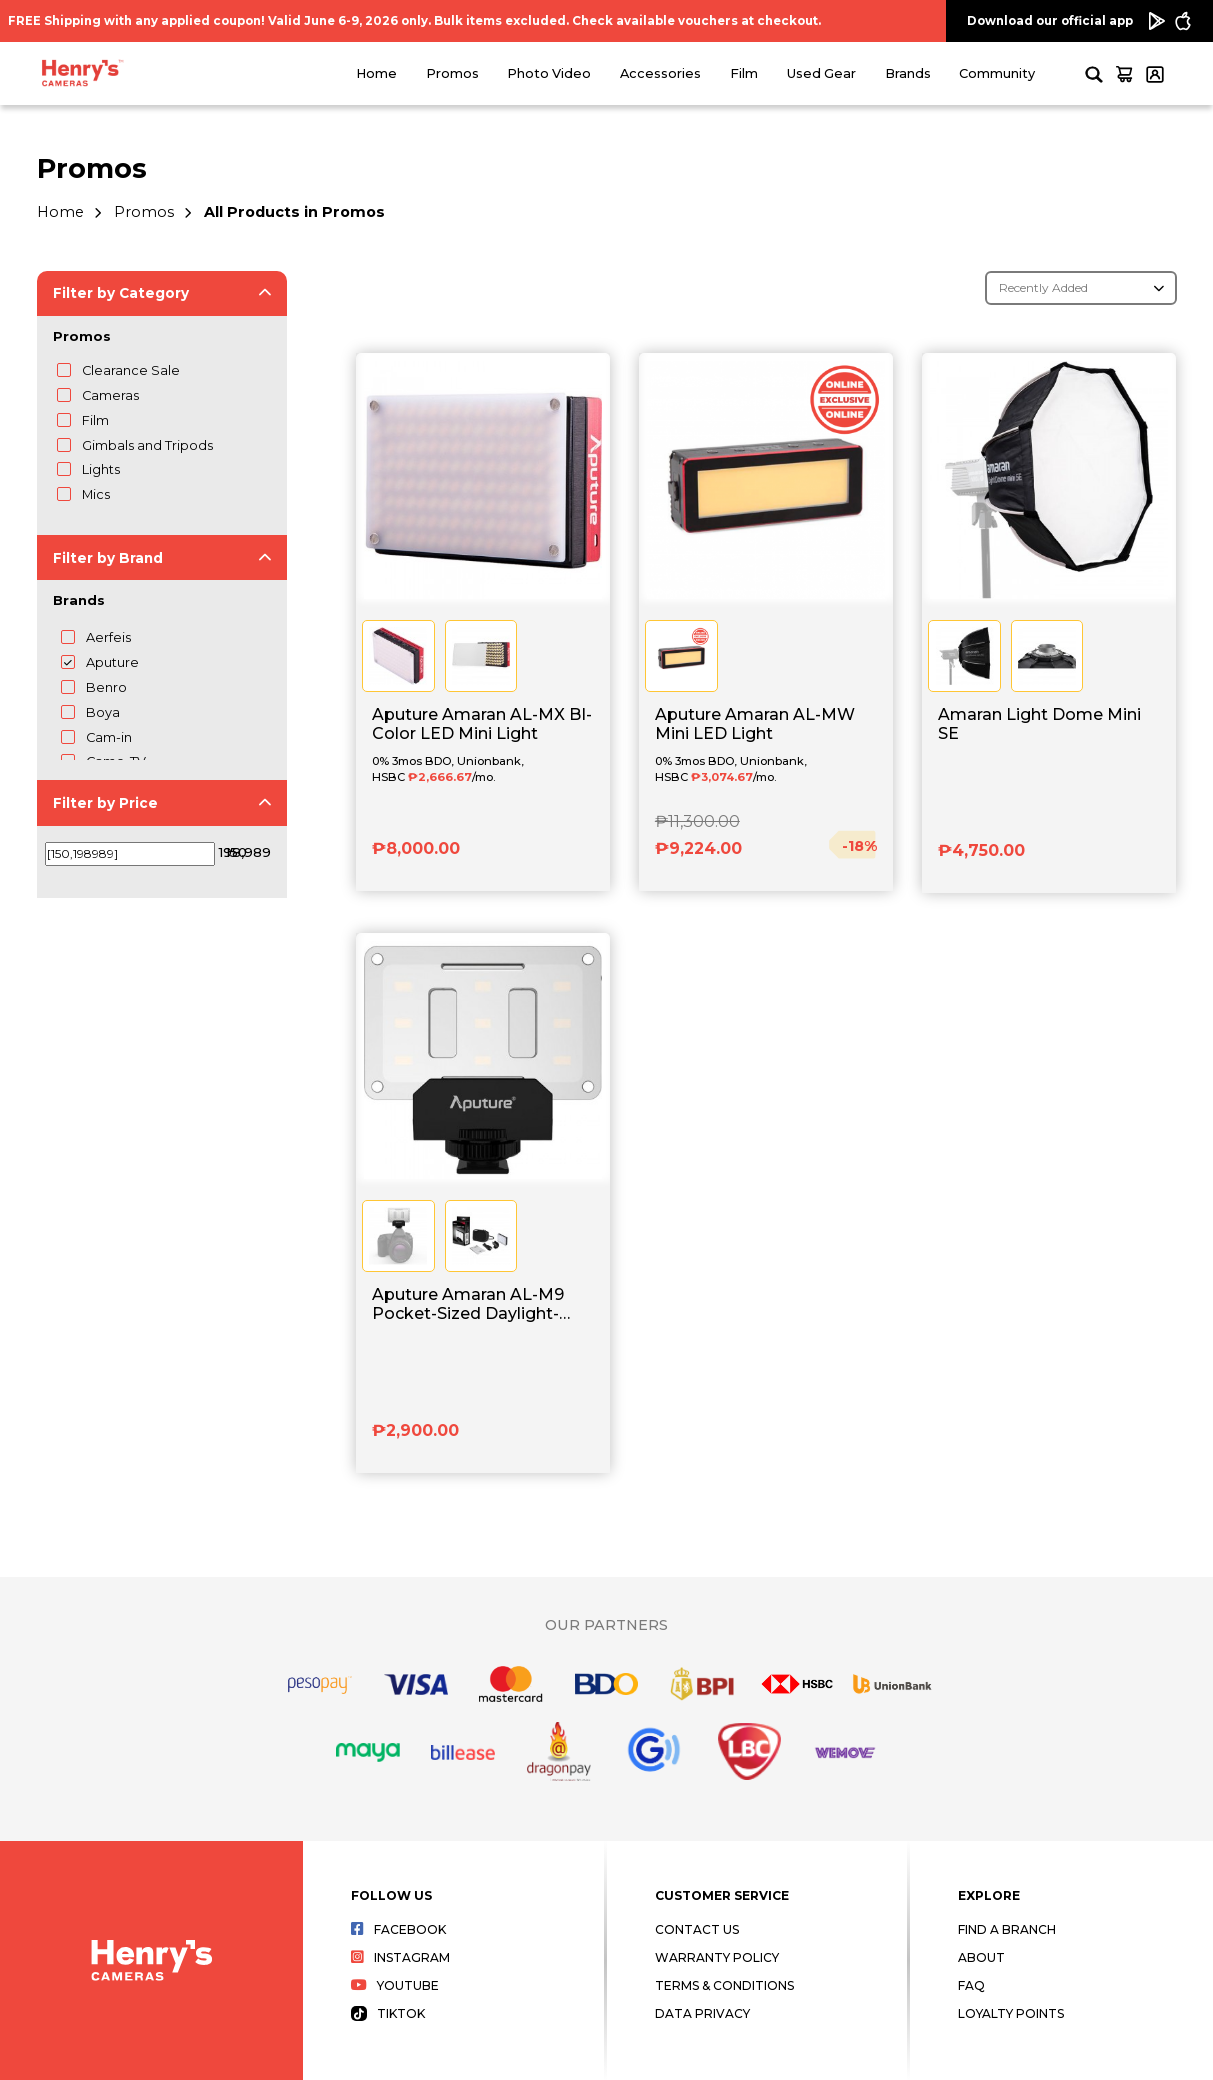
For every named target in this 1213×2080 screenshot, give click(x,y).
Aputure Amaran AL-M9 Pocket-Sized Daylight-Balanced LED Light (468, 1305)
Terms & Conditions (724, 1985)
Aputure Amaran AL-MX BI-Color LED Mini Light (482, 724)
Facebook (398, 1929)
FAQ (971, 1985)
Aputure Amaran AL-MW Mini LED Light (755, 724)
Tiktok (388, 2013)
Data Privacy (702, 2013)
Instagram (400, 1957)
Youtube (395, 1985)
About (981, 1957)
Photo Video (549, 73)
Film (744, 73)
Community (997, 73)
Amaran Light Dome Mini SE (1039, 724)
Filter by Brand (108, 558)
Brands (908, 73)
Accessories (660, 73)
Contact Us (697, 1929)
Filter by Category (121, 293)
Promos (452, 73)
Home (376, 73)
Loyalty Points (1011, 2013)
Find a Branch (1007, 1929)
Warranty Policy (717, 1957)
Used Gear (821, 73)
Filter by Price (105, 803)
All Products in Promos (294, 212)
